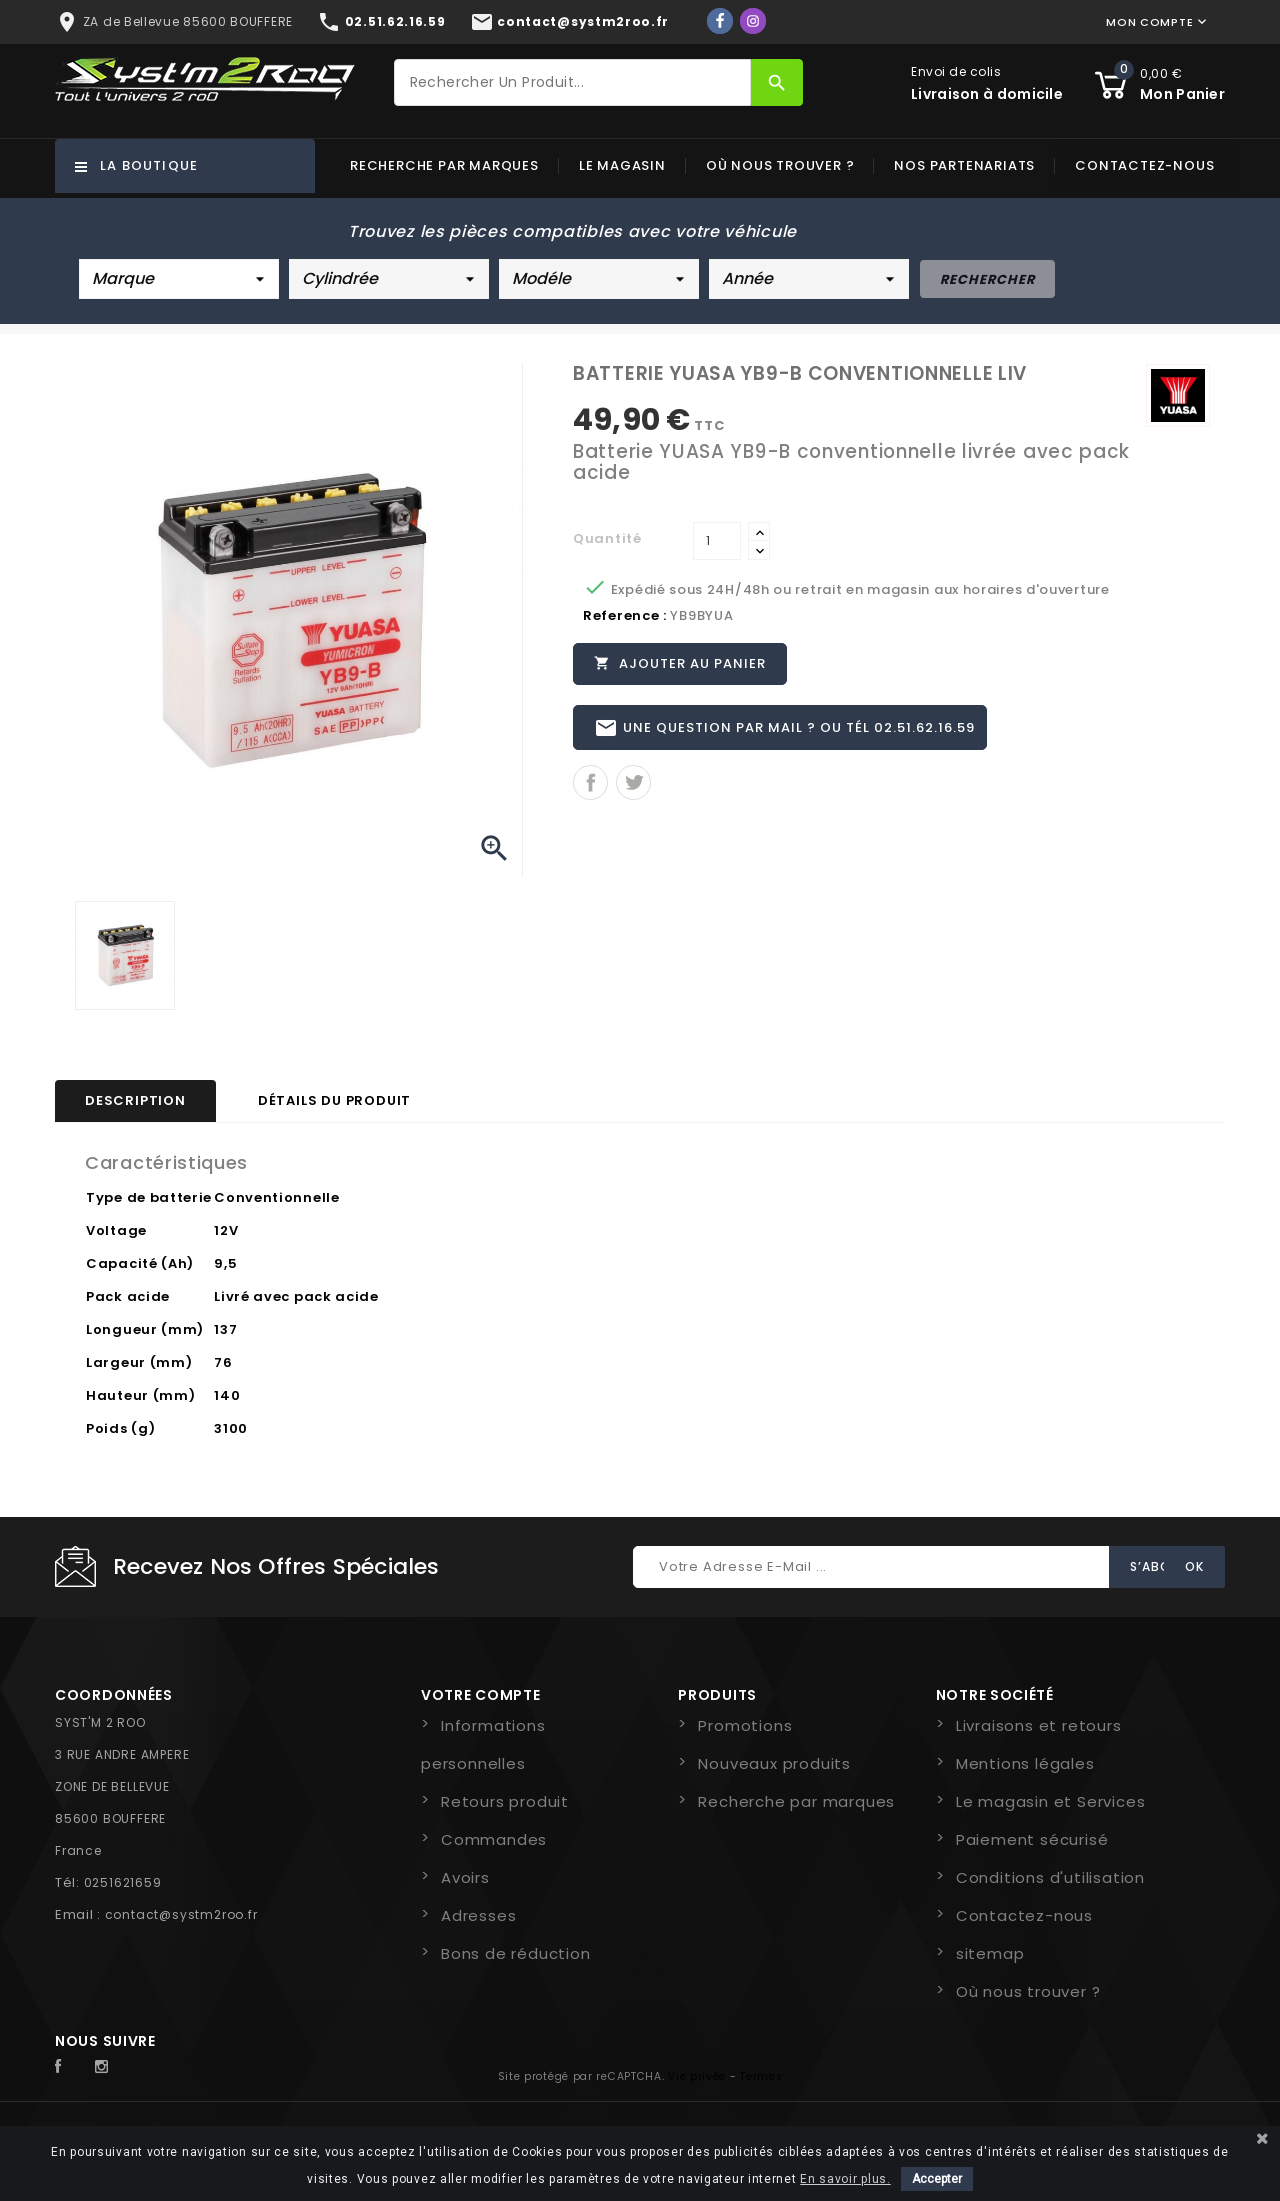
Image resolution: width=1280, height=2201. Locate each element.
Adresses (478, 1915)
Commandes (494, 1839)
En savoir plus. (845, 2179)
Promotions (745, 1725)
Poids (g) (120, 1428)
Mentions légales (1025, 1763)
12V (226, 1230)
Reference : (625, 615)
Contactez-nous (1144, 165)
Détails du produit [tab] (334, 1100)
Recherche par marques (444, 165)
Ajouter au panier (680, 663)
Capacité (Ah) (140, 1263)
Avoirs (465, 1877)
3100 (231, 1428)
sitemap (990, 1953)
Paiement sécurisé (1032, 1839)
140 (227, 1395)
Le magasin (622, 165)
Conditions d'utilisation (1050, 1877)
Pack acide (128, 1296)
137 (225, 1329)
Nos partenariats (964, 165)
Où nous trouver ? (780, 165)
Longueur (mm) (145, 1329)
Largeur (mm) (139, 1362)
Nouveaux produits (774, 1763)
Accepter (937, 2179)
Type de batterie (149, 1197)
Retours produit (505, 1801)
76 (223, 1362)
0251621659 (123, 1882)
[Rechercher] (573, 82)
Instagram (107, 2067)
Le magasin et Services (1051, 1801)
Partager (590, 783)
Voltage (116, 1230)
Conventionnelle (277, 1197)
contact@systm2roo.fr (181, 1914)
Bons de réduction (516, 1953)
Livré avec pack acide (296, 1296)
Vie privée (697, 2076)
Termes (761, 2076)
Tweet (633, 783)
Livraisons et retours (1039, 1725)
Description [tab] (135, 1100)
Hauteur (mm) (140, 1395)
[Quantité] (717, 541)
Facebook (69, 2067)
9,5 (225, 1263)
